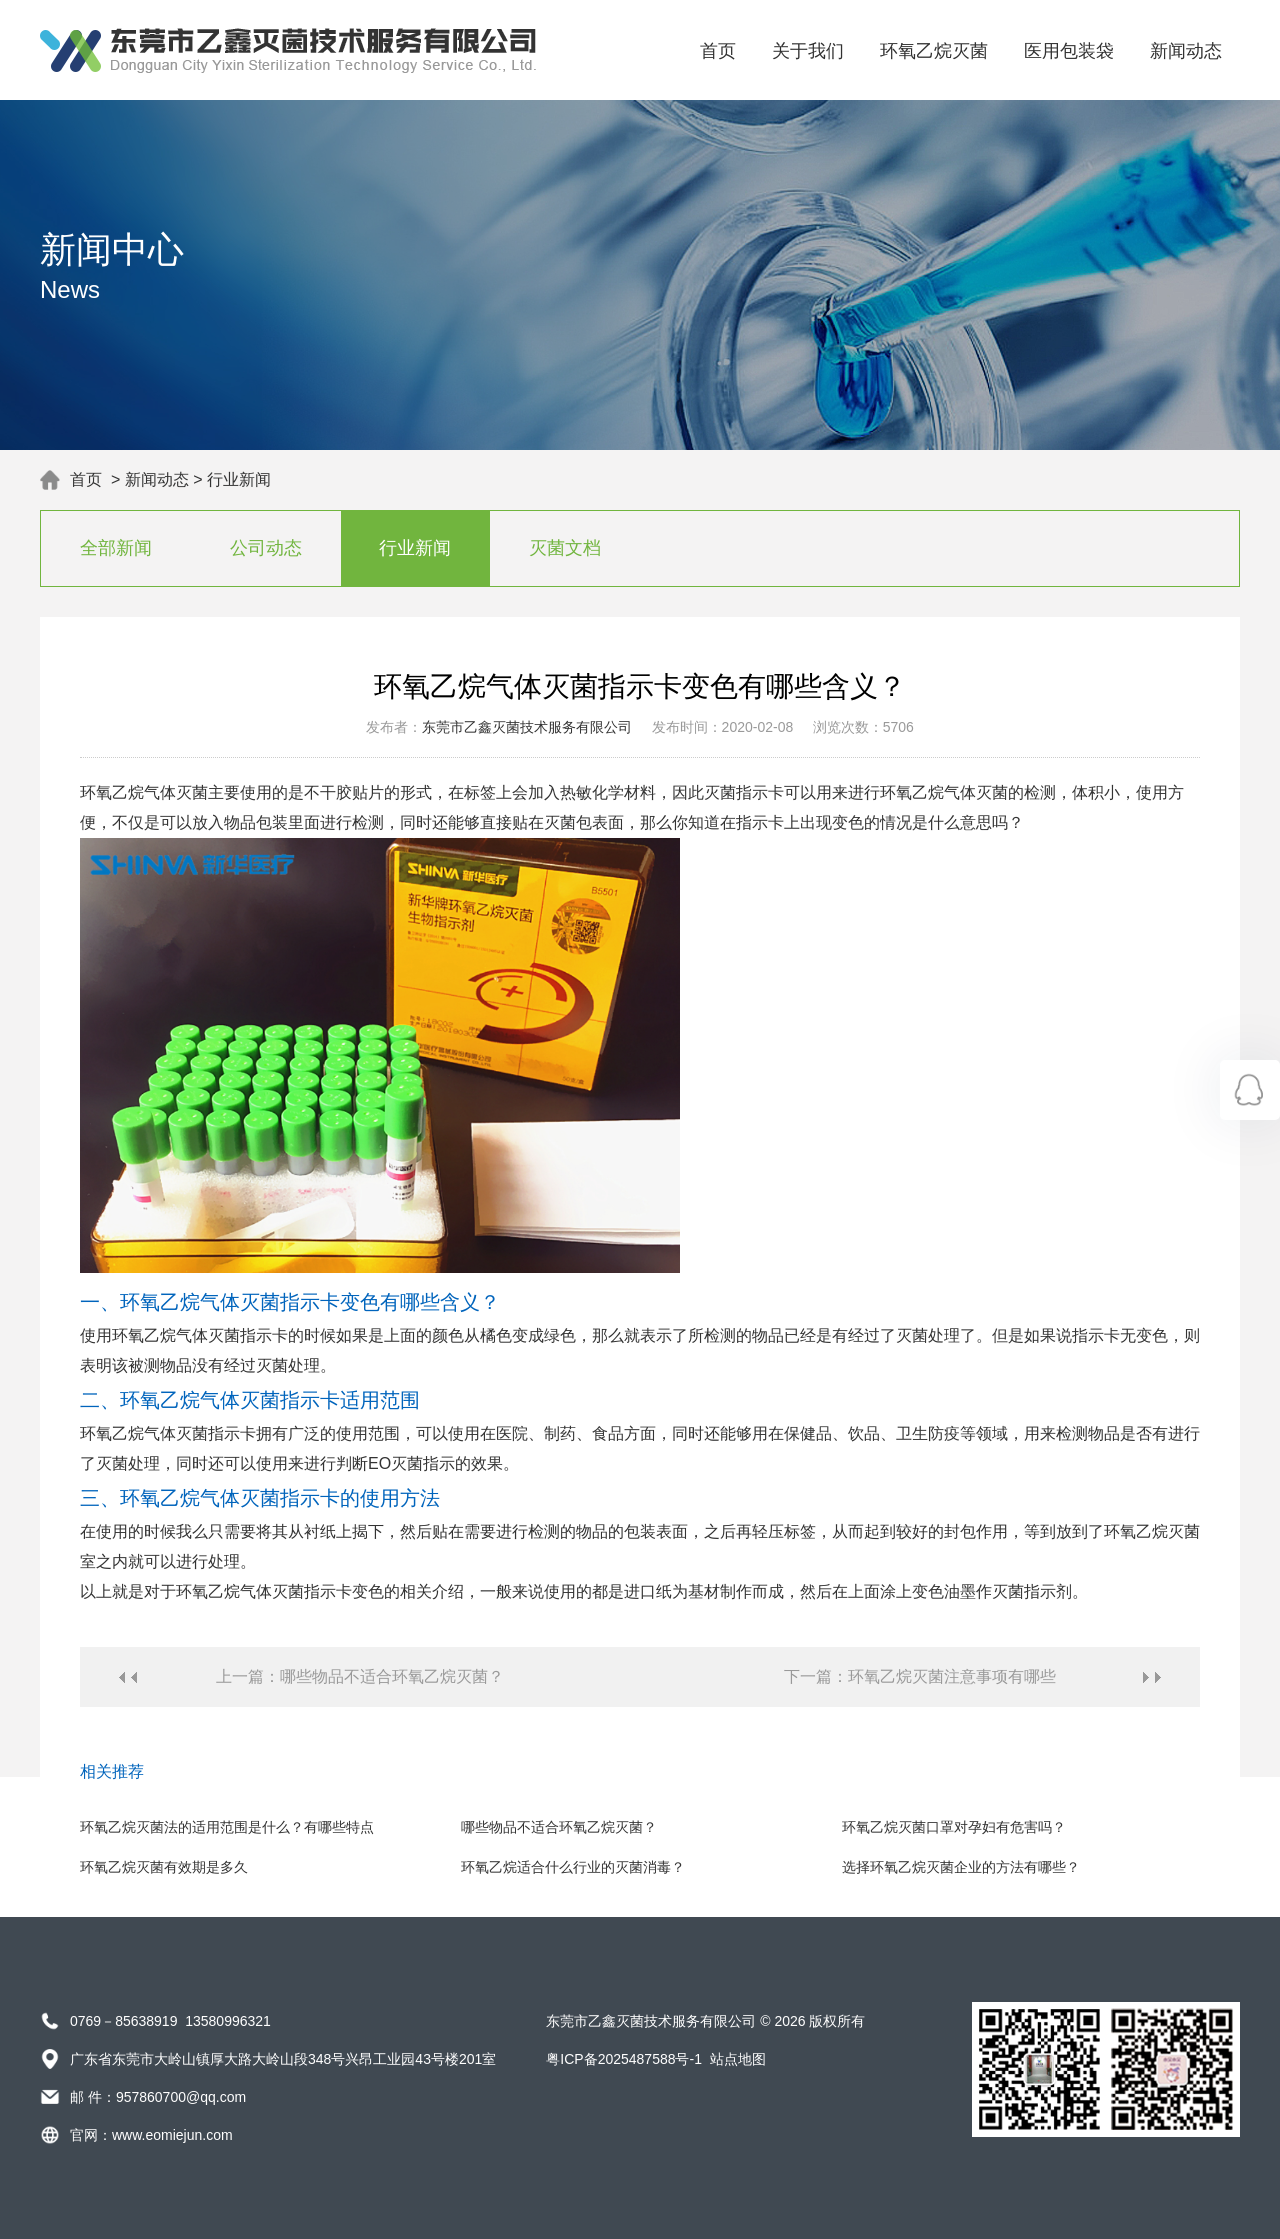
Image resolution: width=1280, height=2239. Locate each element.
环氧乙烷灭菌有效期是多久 (164, 1867)
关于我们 (808, 51)
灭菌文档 (565, 548)
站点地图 (738, 2059)
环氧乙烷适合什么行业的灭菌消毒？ (573, 1867)
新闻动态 (1186, 51)
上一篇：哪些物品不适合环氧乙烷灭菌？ (360, 1676)
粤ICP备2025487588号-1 (624, 2059)
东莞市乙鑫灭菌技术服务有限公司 (527, 727)
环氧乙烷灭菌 (934, 51)
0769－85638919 (123, 2021)
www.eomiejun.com (172, 2135)
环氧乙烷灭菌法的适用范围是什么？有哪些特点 (227, 1827)
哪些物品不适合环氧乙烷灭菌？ (559, 1827)
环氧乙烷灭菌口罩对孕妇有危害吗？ (954, 1827)
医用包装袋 (1069, 51)
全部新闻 (116, 548)
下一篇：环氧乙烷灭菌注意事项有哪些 (920, 1676)
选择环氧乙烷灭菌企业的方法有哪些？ (961, 1867)
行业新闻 (239, 479)
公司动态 (266, 548)
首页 (718, 51)
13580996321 (228, 2021)
